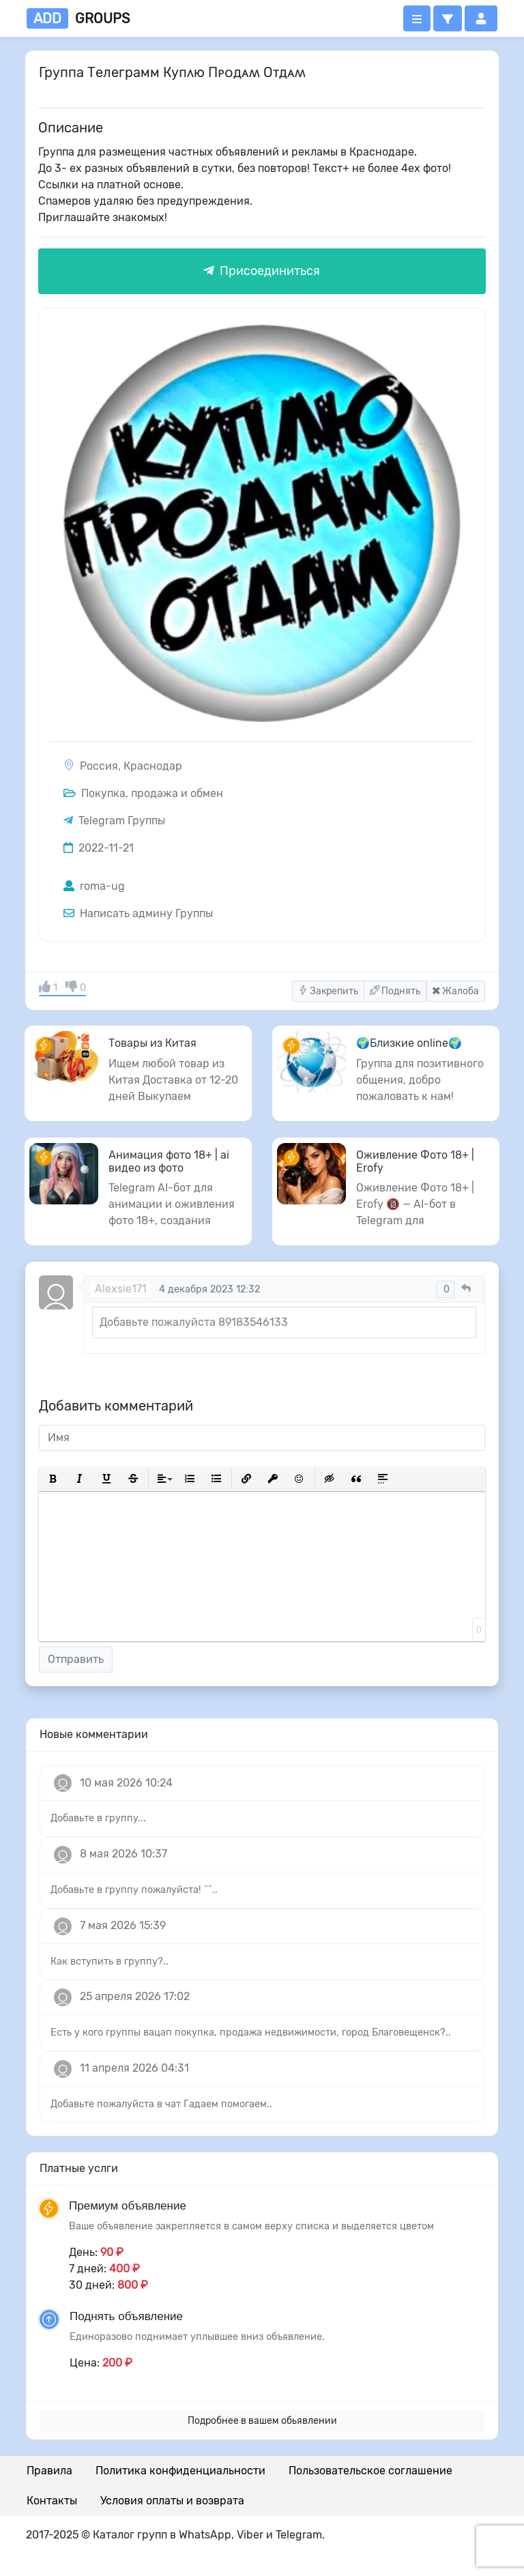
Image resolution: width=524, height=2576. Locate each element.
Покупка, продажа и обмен (143, 793)
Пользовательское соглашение (370, 2470)
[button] (447, 18)
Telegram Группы (121, 820)
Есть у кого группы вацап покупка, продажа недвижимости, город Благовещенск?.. (250, 2032)
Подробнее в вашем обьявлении (262, 2421)
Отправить (76, 1659)
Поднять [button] (395, 991)
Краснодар (152, 765)
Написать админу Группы (138, 913)
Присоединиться (261, 270)
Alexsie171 (121, 1288)
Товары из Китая (152, 1043)
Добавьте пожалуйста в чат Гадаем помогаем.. (161, 2104)
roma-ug (94, 886)
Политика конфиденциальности (180, 2470)
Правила (49, 2470)
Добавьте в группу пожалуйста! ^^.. (134, 1890)
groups (78, 18)
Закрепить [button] (328, 991)
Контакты (52, 2500)
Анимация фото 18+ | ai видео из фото (168, 1161)
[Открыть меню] (417, 18)
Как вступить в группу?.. (109, 1961)
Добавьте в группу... (98, 1818)
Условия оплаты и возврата (172, 2500)
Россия (99, 765)
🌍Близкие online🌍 (409, 1043)
